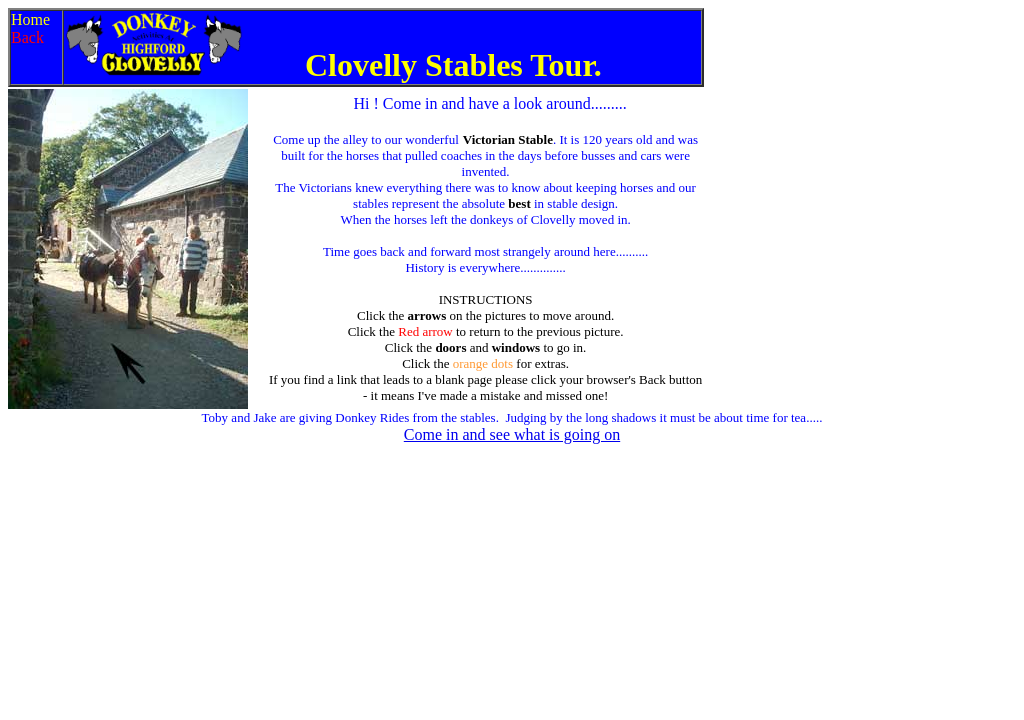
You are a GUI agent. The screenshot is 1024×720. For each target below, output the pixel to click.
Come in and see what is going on (512, 434)
